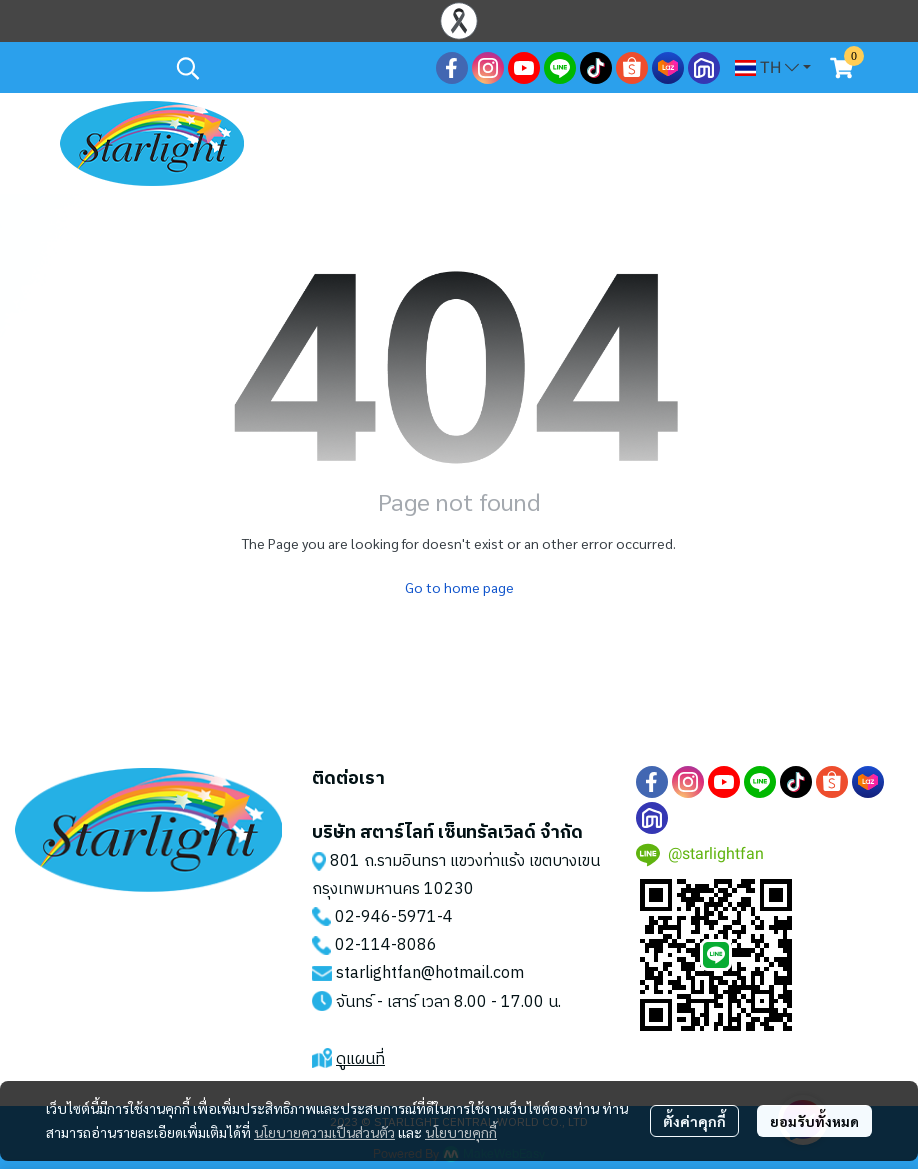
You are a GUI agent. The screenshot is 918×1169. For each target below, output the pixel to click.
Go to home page (459, 587)
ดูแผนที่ (360, 1059)
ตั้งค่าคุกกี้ (694, 1121)
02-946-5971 (386, 917)
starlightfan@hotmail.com (430, 973)
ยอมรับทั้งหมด (814, 1121)
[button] (296, 68)
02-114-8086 (386, 945)
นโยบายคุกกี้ (461, 1132)
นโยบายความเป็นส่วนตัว (324, 1132)
